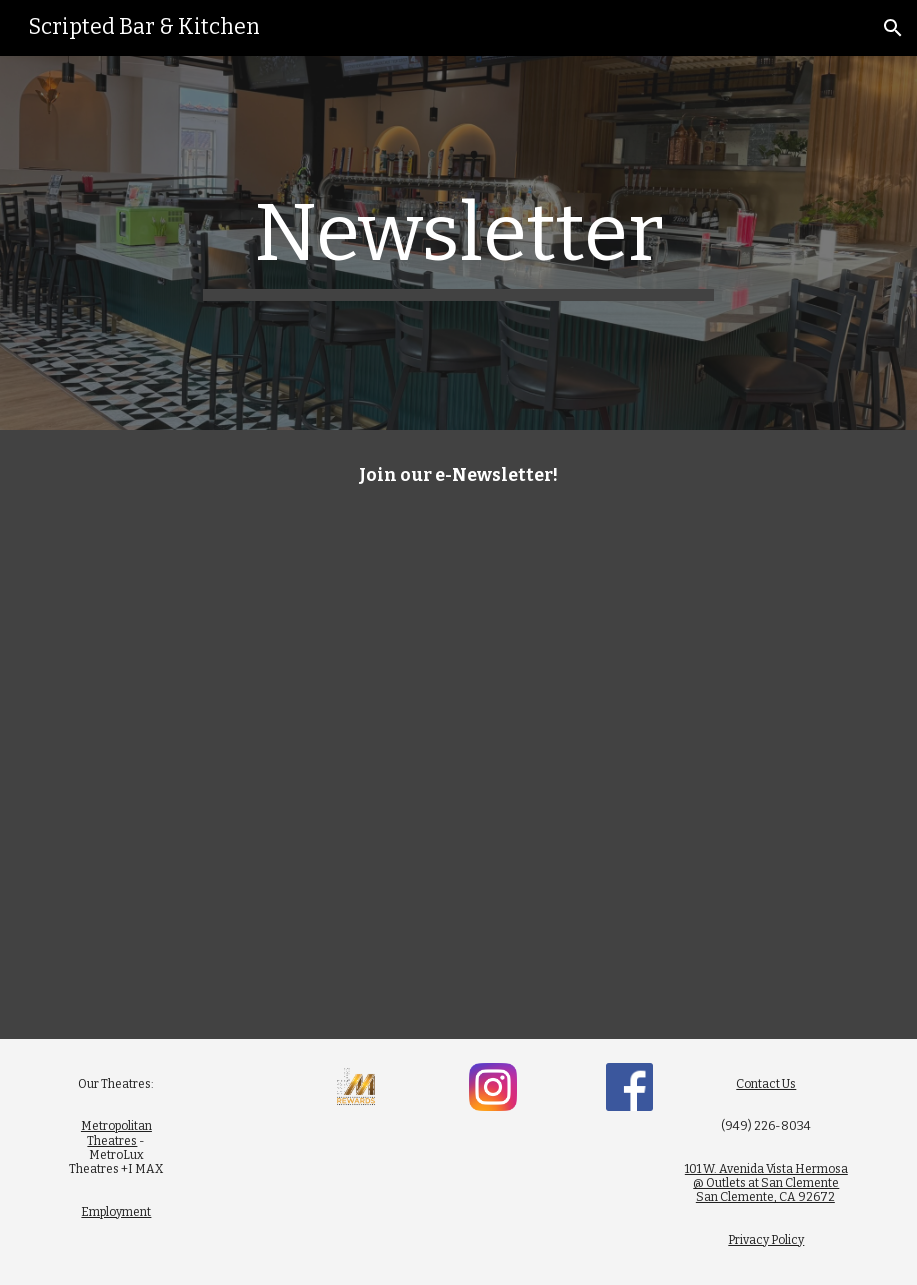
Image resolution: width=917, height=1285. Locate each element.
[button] (893, 28)
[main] (458, 243)
